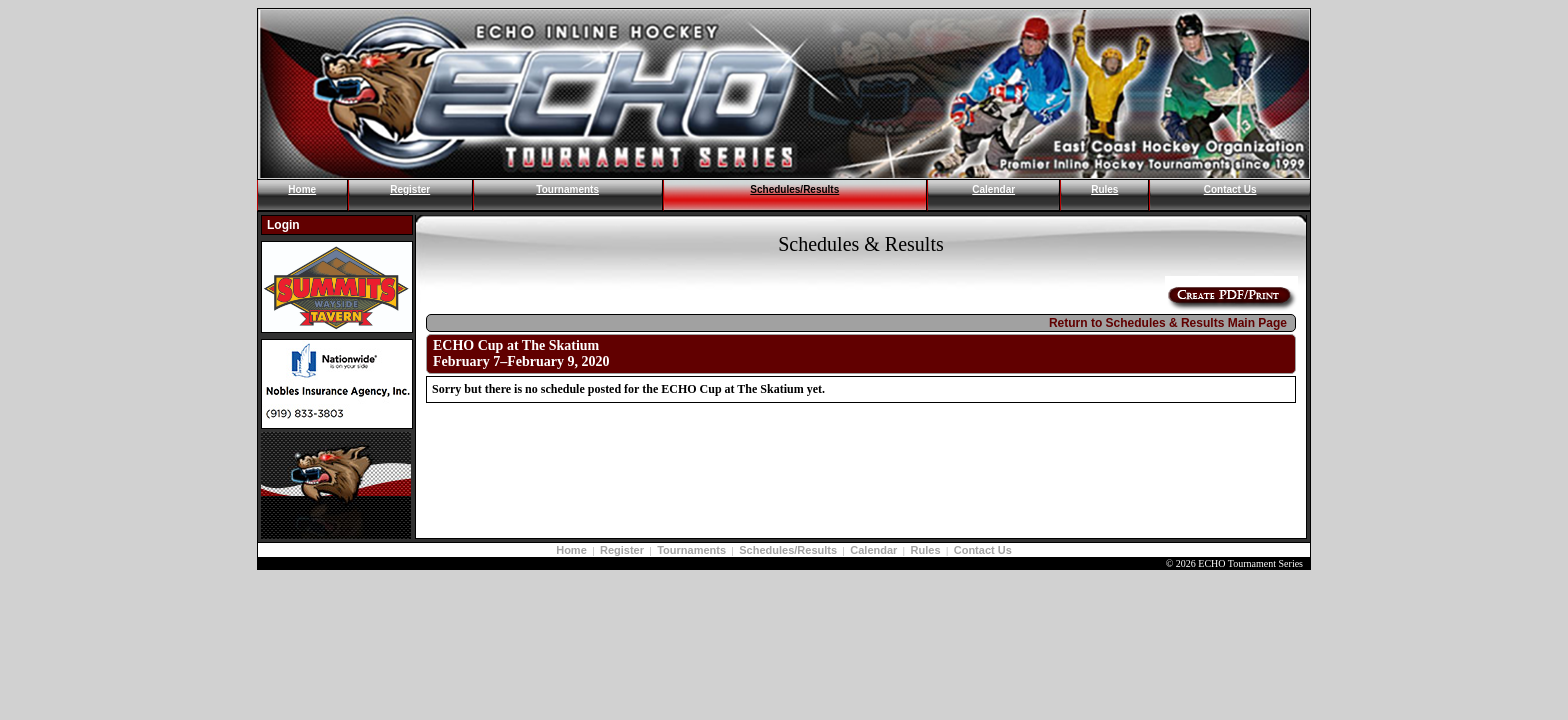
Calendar (993, 189)
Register (410, 189)
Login (283, 225)
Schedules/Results (794, 189)
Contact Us (1230, 189)
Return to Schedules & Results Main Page (1168, 323)
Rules (1104, 189)
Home (302, 189)
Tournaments (567, 189)
